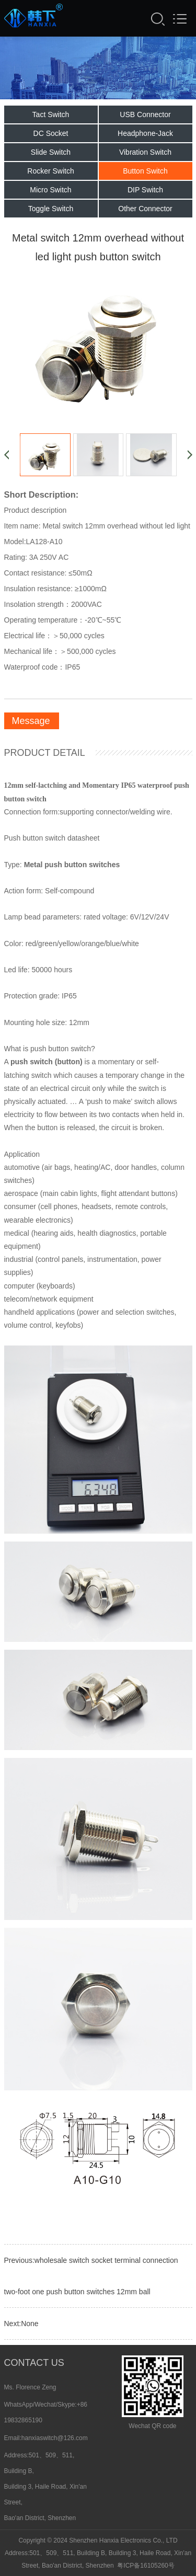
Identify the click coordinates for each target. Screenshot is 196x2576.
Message (31, 724)
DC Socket (50, 136)
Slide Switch (51, 155)
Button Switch (145, 174)
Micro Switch (50, 193)
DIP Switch (145, 193)
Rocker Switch (50, 174)
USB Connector (145, 117)
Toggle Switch (50, 212)
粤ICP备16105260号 (145, 2565)
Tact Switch (51, 117)
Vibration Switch (145, 155)
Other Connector (145, 212)
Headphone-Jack (145, 136)
